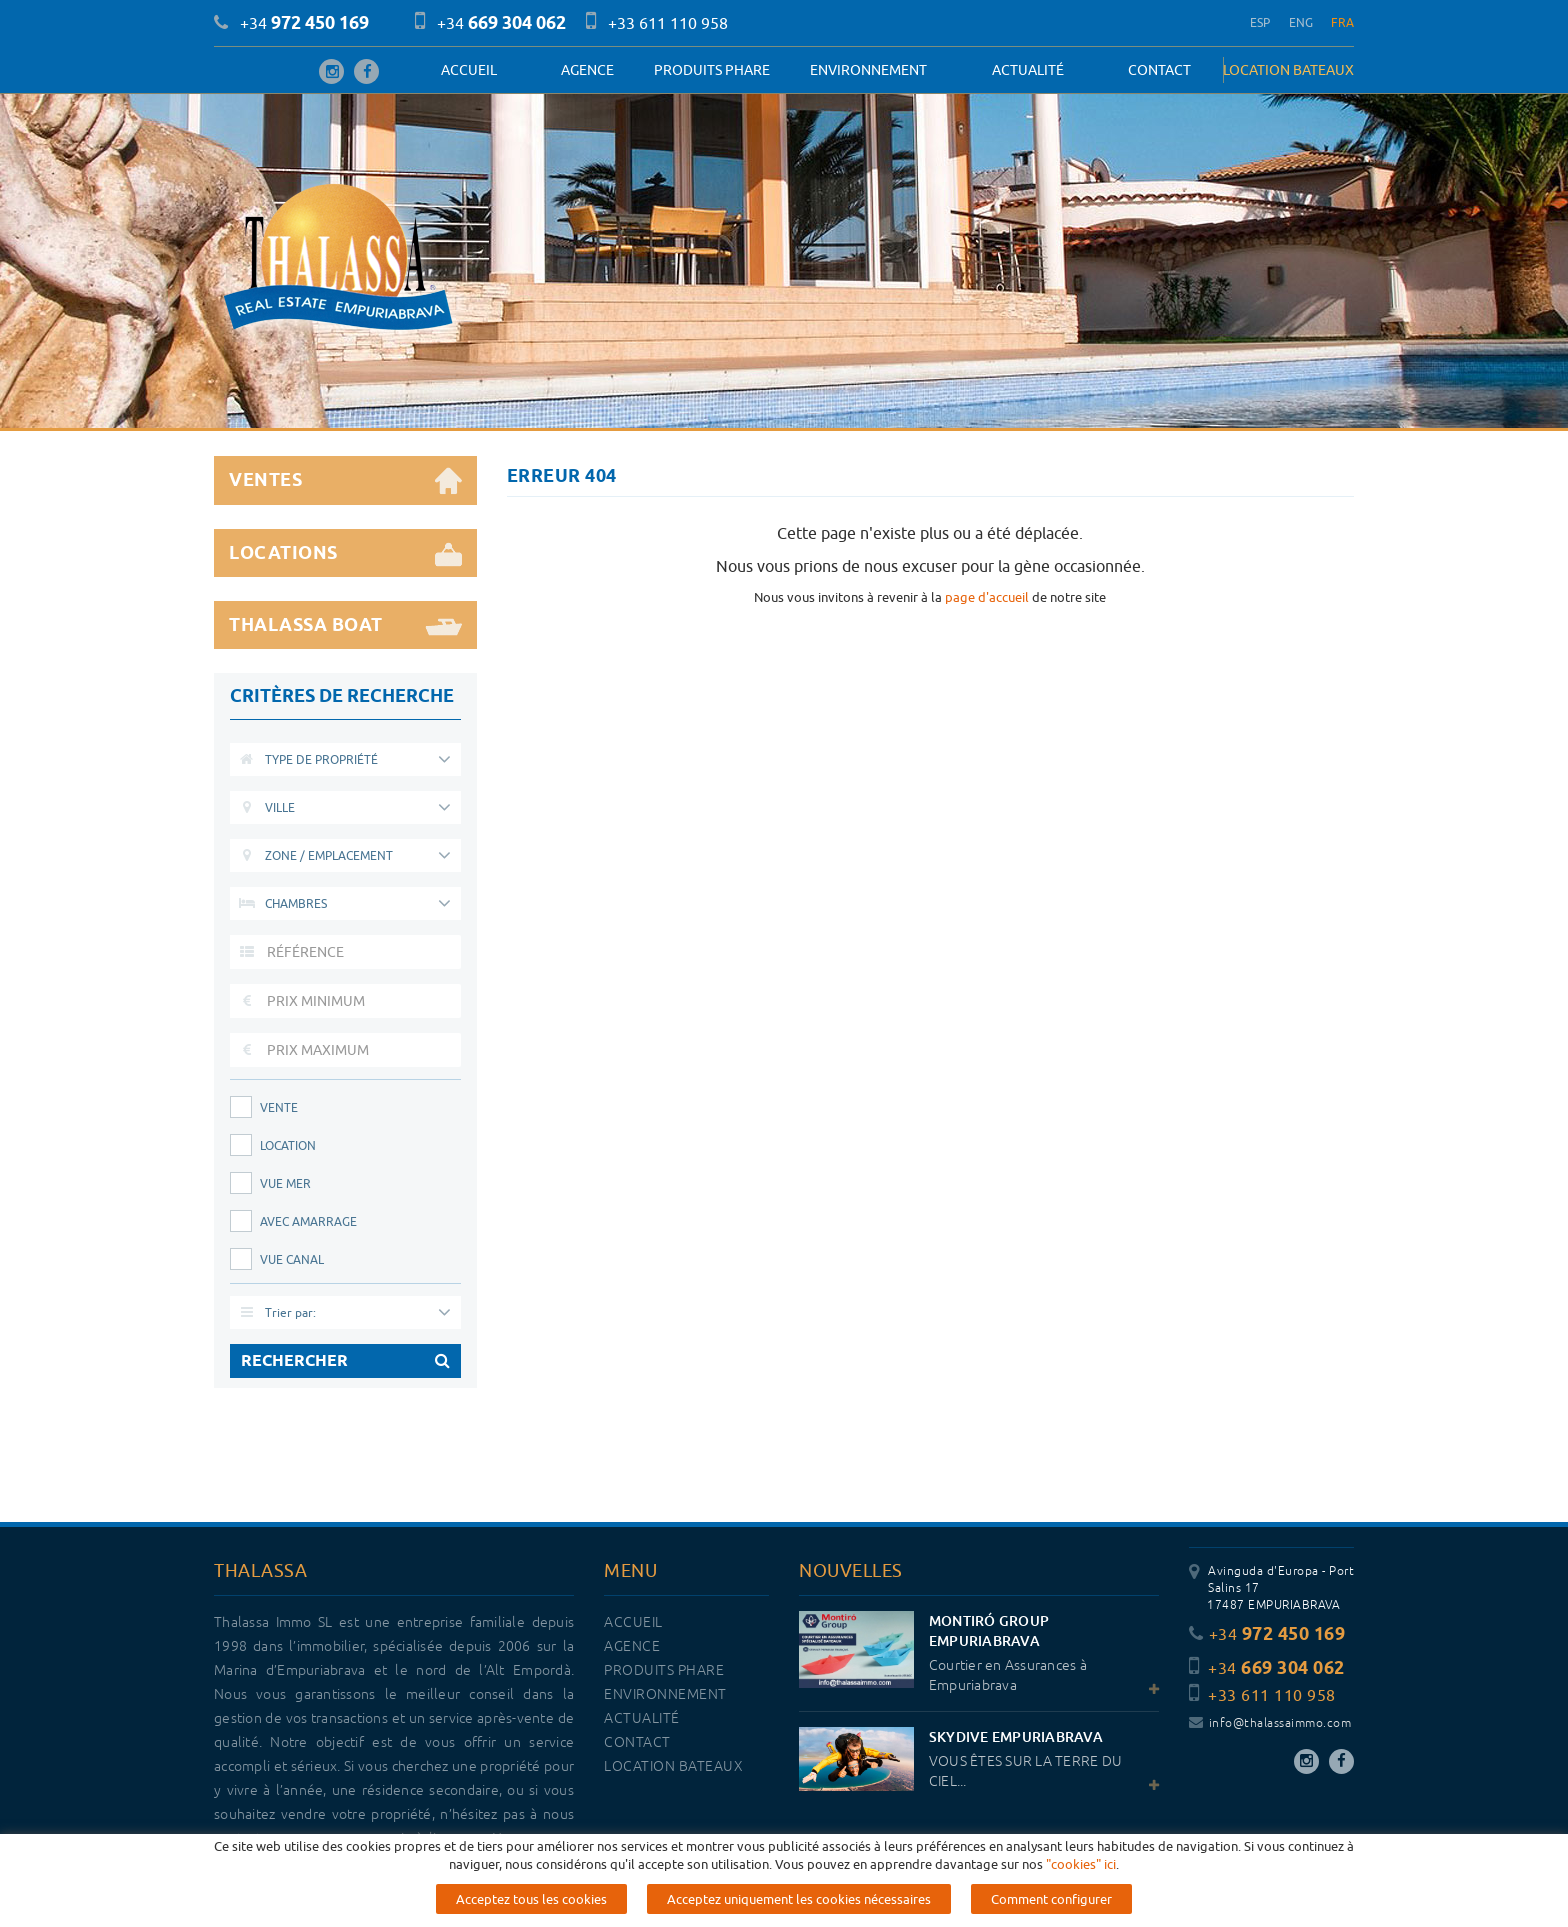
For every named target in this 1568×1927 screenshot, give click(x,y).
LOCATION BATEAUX (1288, 70)
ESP (1260, 22)
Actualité (1028, 70)
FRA (1342, 22)
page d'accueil (987, 597)
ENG (1301, 22)
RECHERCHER (345, 1361)
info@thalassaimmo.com (1270, 1723)
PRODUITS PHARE (712, 70)
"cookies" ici (1081, 1902)
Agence (587, 70)
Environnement (868, 70)
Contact (1159, 70)
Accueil (469, 70)
